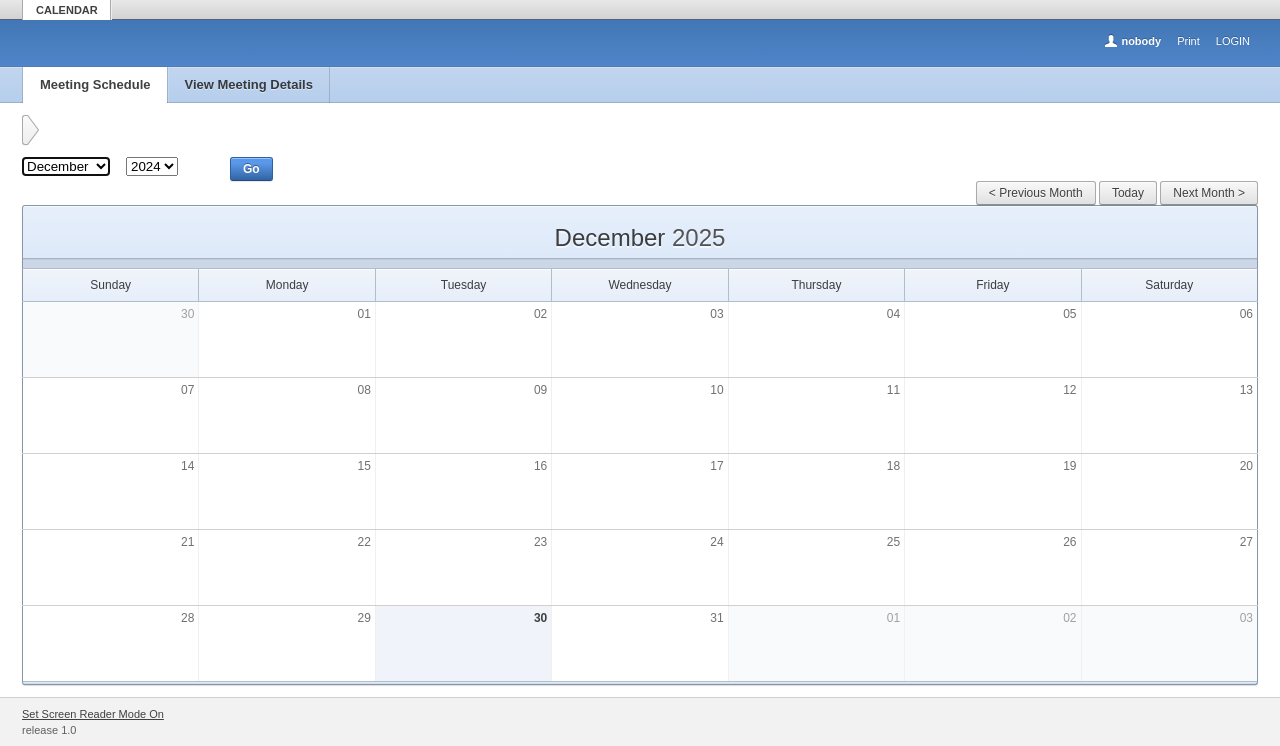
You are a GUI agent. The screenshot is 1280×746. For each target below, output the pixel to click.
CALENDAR (67, 10)
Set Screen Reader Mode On (93, 714)
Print (1188, 41)
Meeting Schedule (95, 84)
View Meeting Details (249, 84)
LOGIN (1233, 41)
